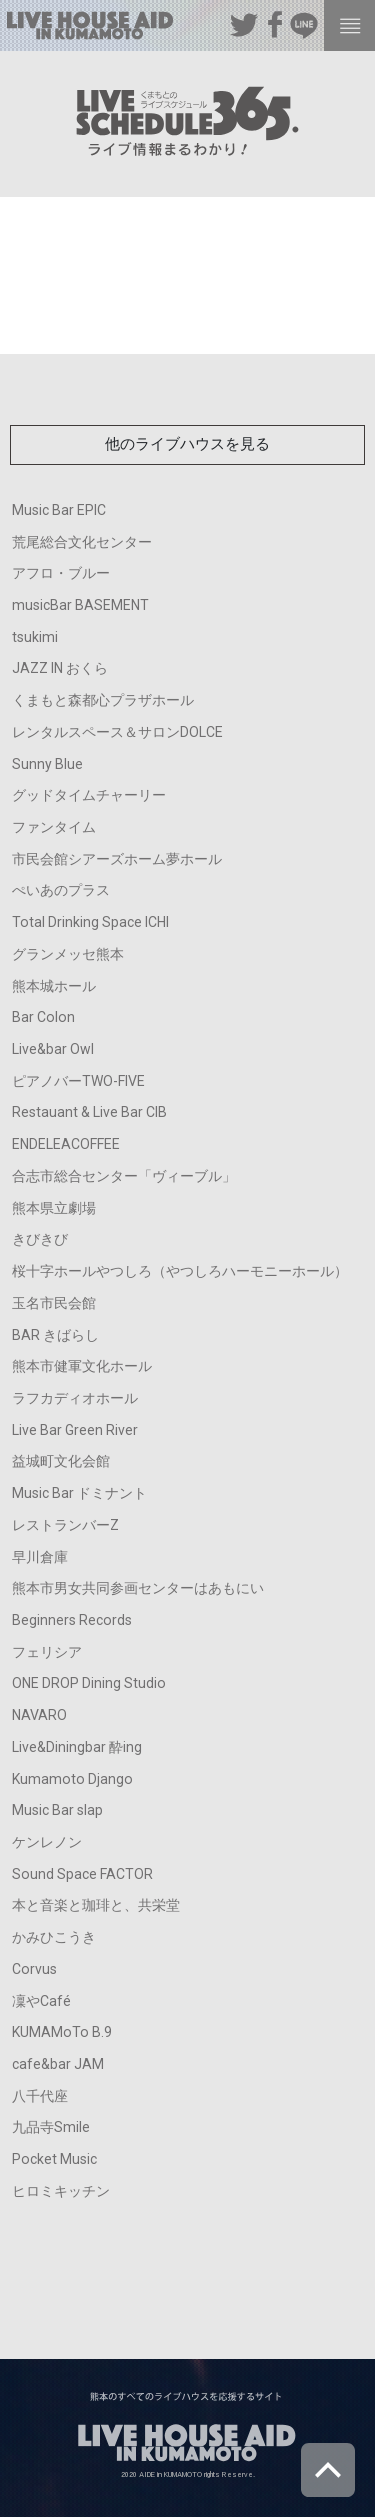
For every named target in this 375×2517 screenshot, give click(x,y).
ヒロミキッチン (61, 2191)
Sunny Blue (47, 764)
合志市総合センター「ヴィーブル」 (124, 1176)
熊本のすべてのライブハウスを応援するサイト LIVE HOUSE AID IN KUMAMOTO (90, 29)
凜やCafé (41, 2001)
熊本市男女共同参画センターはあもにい (138, 1588)
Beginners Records (72, 1620)
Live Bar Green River (75, 1430)
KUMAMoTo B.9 (62, 2032)
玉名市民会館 (54, 1303)
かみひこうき (54, 1937)
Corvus (34, 1969)
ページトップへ (328, 2470)
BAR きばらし (55, 1335)
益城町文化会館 (61, 1461)
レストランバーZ (65, 1525)
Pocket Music (54, 2159)
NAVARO (39, 1715)
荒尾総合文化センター (82, 542)
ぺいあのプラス (61, 890)
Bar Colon (43, 1017)
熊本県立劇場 (54, 1208)
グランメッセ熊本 (68, 954)
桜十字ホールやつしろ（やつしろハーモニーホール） (180, 1271)
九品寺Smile (51, 2127)
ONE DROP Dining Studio (89, 1683)
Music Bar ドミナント (79, 1493)
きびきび (40, 1239)
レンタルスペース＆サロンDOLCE (117, 732)
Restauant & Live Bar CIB (89, 1112)
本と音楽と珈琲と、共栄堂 (96, 1905)
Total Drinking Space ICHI (90, 922)
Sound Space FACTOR (82, 1874)
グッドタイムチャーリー (89, 795)
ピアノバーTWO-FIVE (78, 1081)
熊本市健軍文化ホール (82, 1366)
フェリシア (47, 1652)
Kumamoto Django (72, 1779)
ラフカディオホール (75, 1398)
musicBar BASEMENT (80, 605)
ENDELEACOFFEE (66, 1144)
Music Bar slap (57, 1810)
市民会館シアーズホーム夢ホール (117, 859)
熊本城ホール (54, 986)
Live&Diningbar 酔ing (77, 1747)
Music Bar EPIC (59, 510)
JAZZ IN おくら (60, 668)
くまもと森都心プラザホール (103, 700)
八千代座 (40, 2096)
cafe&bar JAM (58, 2064)
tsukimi (35, 637)
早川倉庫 (40, 1557)
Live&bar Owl (53, 1049)
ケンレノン (47, 1842)
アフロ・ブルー (61, 573)
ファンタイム (54, 827)
